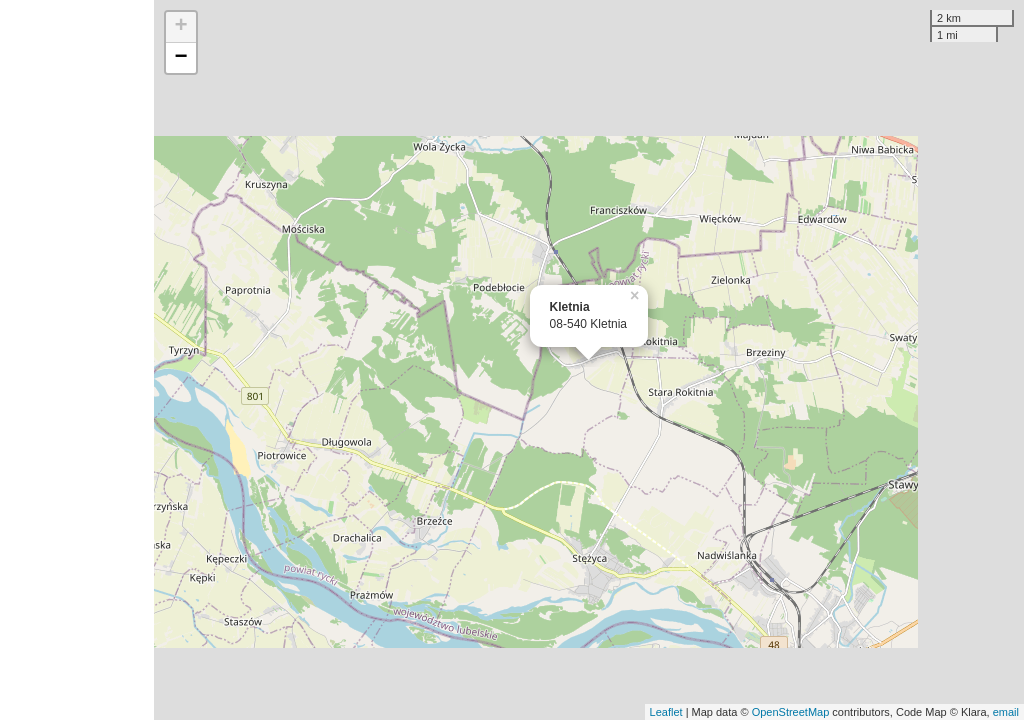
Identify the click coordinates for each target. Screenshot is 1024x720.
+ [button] (181, 27)
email (1006, 712)
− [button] (181, 58)
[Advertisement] (77, 360)
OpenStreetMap (791, 712)
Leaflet (666, 712)
